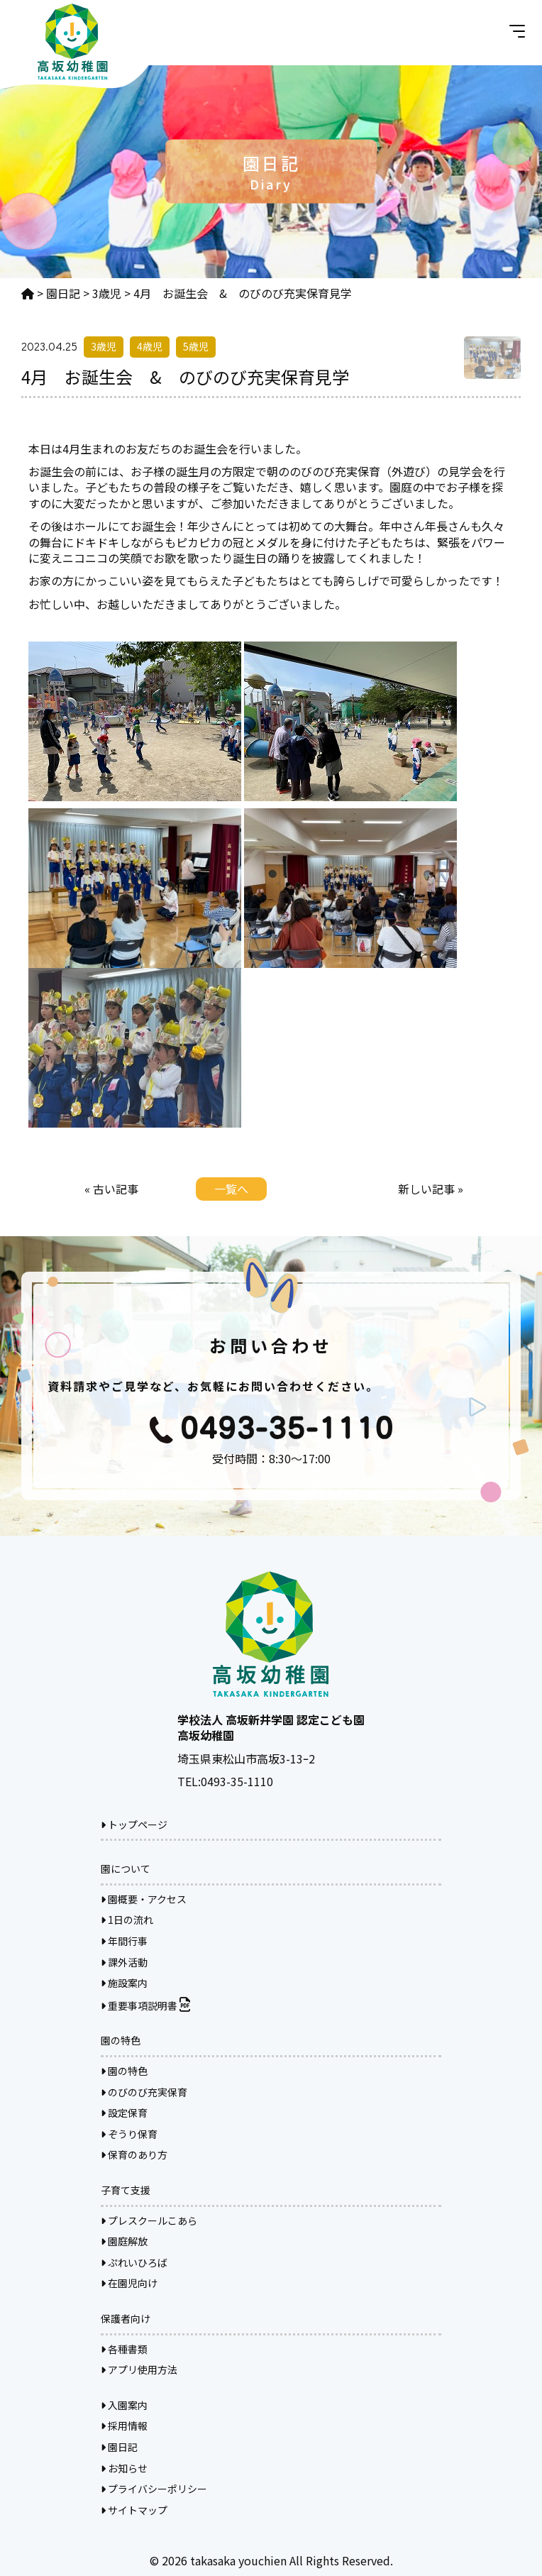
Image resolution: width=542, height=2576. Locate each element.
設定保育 (124, 2113)
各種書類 (124, 2349)
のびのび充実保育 (144, 2092)
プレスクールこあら (149, 2220)
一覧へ (231, 1188)
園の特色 (124, 2071)
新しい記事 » (430, 1188)
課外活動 (124, 1962)
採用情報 (124, 2425)
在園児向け (129, 2283)
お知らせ (124, 2468)
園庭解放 (124, 2241)
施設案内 (124, 1983)
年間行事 (124, 1941)
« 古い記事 (111, 1188)
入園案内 (124, 2405)
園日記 (119, 2447)
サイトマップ (134, 2510)
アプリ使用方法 (139, 2369)
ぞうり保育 (129, 2134)
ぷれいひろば (134, 2262)
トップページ (134, 1824)
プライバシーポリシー (154, 2489)
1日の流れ (127, 1919)
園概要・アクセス (144, 1899)
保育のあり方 (134, 2154)
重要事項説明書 (145, 2005)
